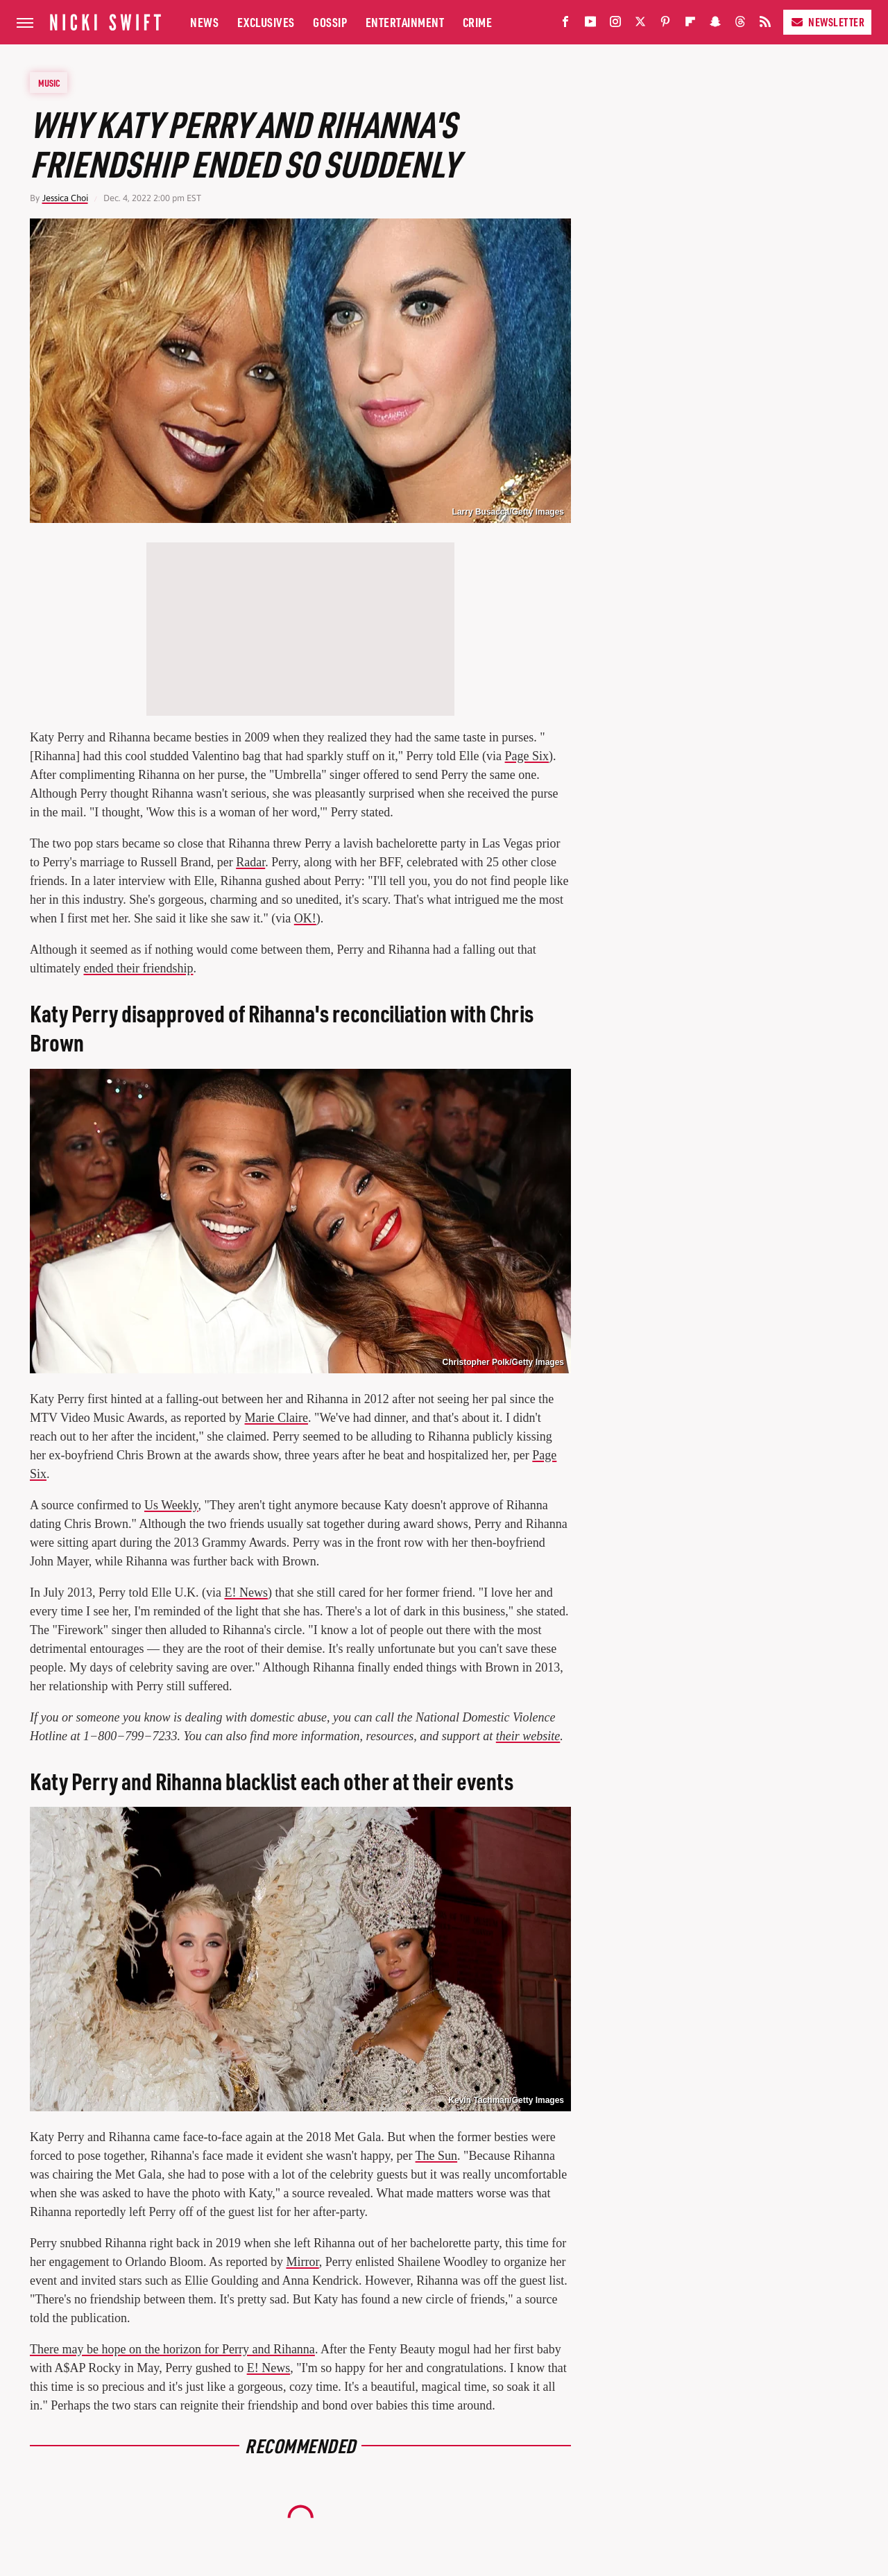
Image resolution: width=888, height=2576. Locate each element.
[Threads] (740, 24)
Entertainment (405, 22)
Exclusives (266, 22)
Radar (250, 862)
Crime (478, 22)
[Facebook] (565, 24)
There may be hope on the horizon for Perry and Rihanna (172, 2349)
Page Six (527, 756)
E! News (245, 1592)
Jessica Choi (65, 198)
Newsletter (827, 22)
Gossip (330, 22)
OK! (305, 918)
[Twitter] (640, 24)
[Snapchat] (715, 24)
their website (528, 1736)
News (204, 22)
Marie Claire (276, 1418)
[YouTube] (590, 24)
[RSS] (765, 24)
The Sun (437, 2156)
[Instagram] (615, 24)
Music (49, 82)
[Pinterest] (665, 24)
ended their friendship (138, 968)
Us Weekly (171, 1505)
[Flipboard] (690, 24)
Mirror (302, 2262)
